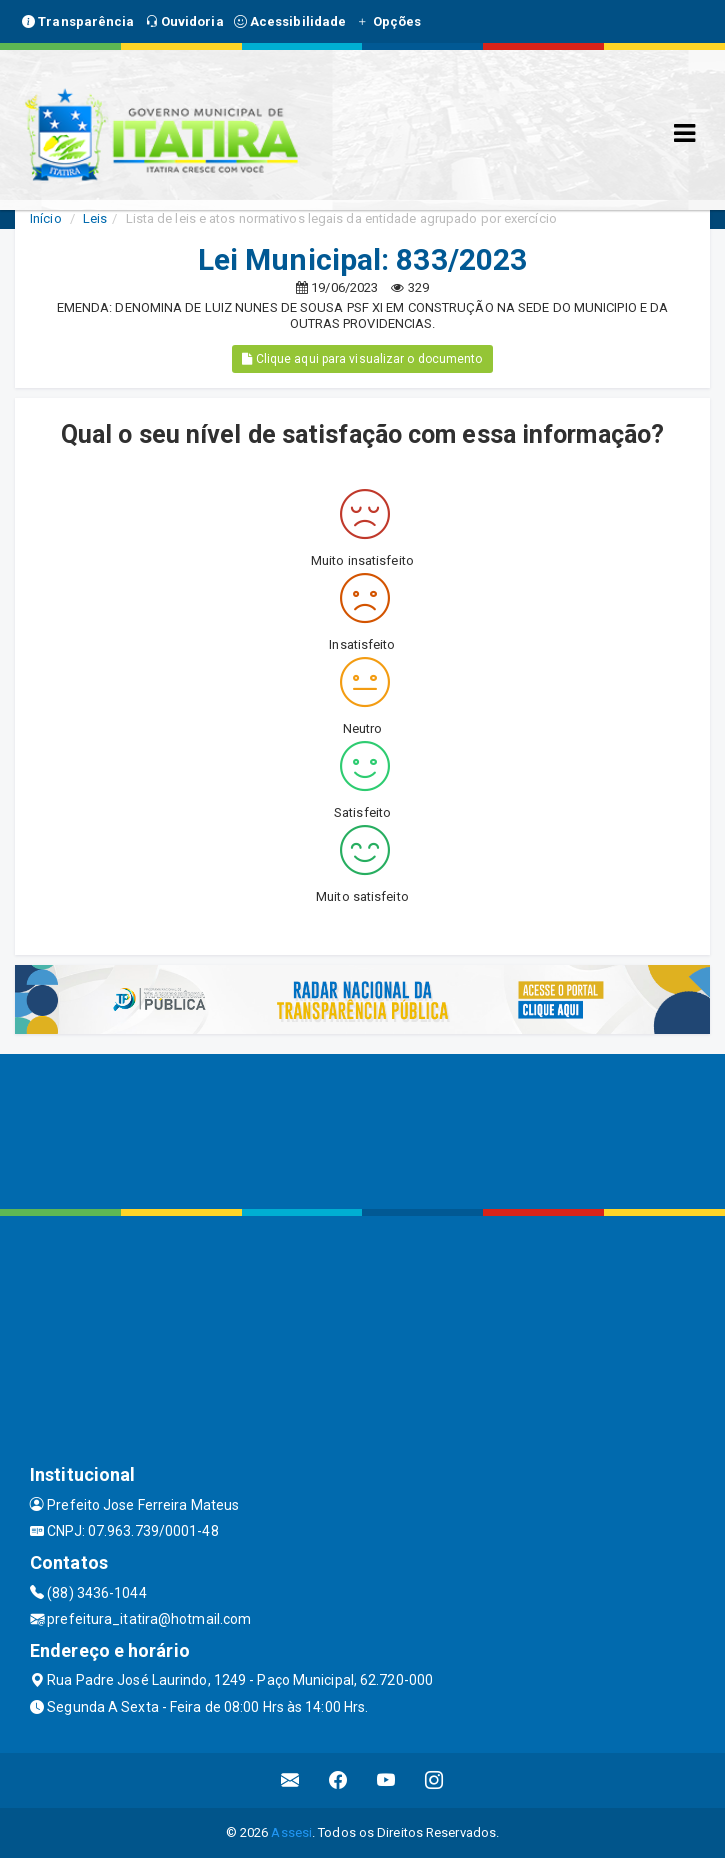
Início (46, 218)
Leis (95, 218)
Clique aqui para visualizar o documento (362, 359)
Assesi (291, 1832)
